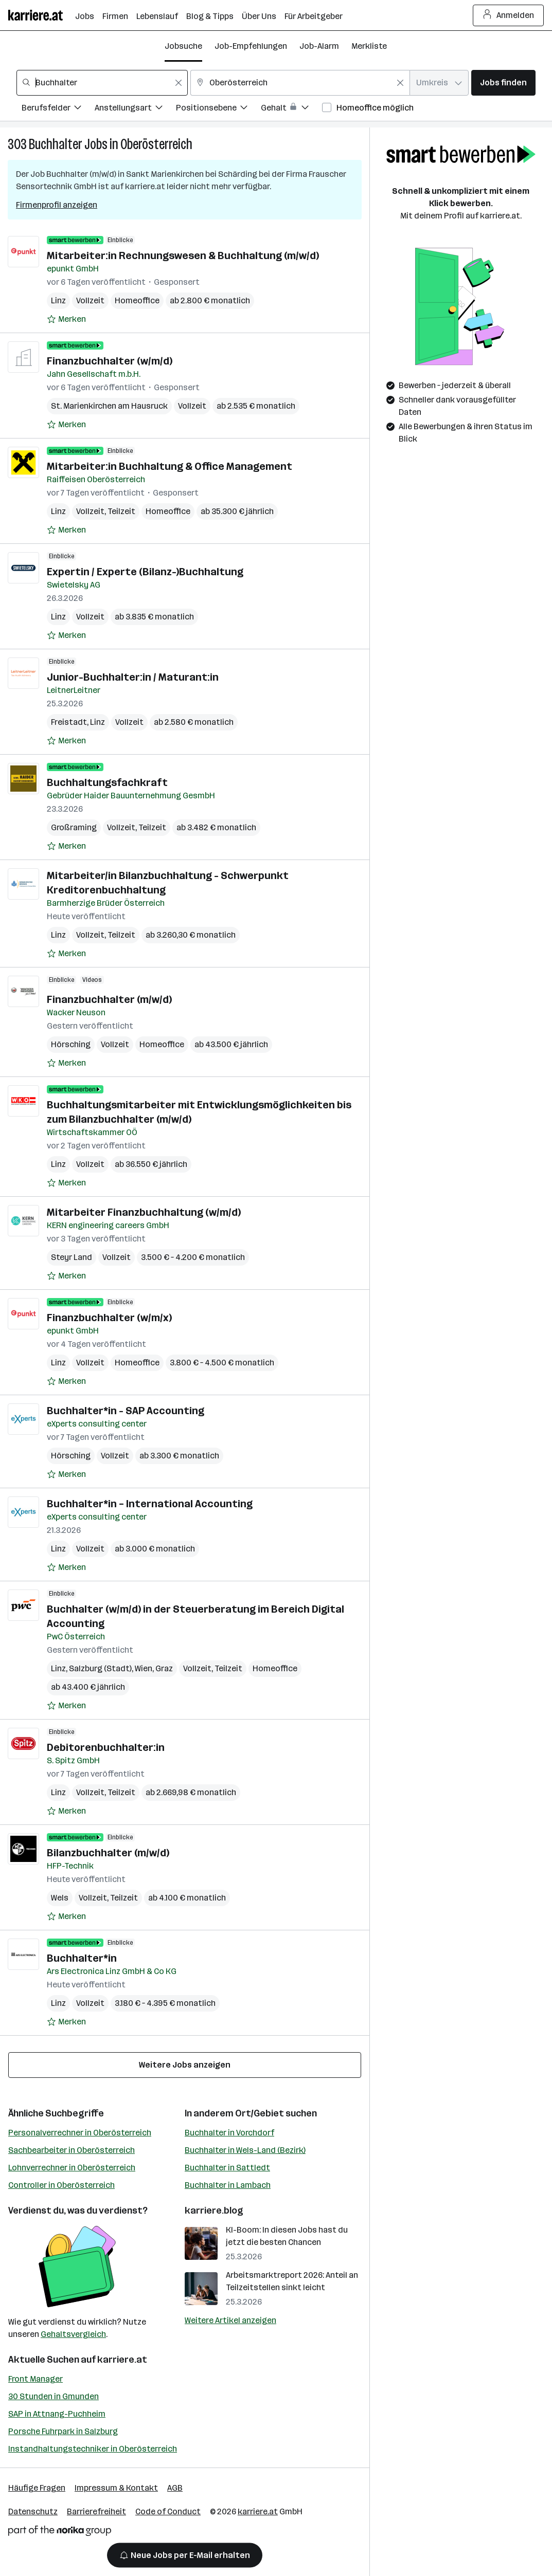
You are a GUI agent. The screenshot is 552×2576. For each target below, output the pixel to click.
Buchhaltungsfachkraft (107, 782)
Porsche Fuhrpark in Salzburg (63, 2431)
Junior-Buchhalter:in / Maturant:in (133, 677)
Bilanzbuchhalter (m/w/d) (108, 1853)
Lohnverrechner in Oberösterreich (71, 2167)
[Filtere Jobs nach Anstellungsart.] (135, 109)
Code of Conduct (168, 2511)
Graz (164, 1668)
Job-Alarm (319, 46)
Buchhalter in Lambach (228, 2185)
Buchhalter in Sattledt (227, 2167)
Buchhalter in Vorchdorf (229, 2132)
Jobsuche (183, 46)
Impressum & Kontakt (116, 2488)
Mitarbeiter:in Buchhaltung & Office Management (169, 466)
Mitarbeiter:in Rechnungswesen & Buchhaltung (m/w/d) (183, 255)
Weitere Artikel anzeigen (230, 2320)
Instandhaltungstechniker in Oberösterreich (92, 2449)
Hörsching (71, 1044)
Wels (59, 1898)
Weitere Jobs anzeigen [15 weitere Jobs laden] (184, 2065)
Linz (58, 300)
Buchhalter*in (82, 1958)
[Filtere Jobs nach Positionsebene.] (218, 109)
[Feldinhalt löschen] (178, 83)
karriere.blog (214, 2210)
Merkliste (369, 46)
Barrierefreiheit (96, 2511)
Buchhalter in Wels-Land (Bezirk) (245, 2150)
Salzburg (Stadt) (100, 1668)
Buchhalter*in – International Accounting (150, 1503)
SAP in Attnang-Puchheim (56, 2414)
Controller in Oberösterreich (61, 2185)
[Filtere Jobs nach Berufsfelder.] (58, 109)
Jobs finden (503, 82)
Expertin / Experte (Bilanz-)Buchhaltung (145, 571)
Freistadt (69, 722)
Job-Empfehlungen (251, 46)
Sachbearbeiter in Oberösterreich (71, 2150)
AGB (175, 2488)
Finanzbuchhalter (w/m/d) (109, 361)
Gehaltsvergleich (73, 2334)
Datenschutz (33, 2511)
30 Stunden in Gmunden (53, 2396)
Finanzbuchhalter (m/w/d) (109, 999)
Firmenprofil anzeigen (56, 205)
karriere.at (122, 2359)
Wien (143, 1668)
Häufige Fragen (36, 2488)
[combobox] (102, 83)
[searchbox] (102, 83)
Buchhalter (55, 144)
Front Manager (35, 2379)
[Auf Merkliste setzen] (66, 319)
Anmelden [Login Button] (508, 15)
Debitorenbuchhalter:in (106, 1747)
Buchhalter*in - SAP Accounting (125, 1410)
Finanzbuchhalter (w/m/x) (109, 1317)
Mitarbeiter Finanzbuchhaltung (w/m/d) (144, 1212)
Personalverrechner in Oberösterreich (79, 2132)
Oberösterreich (156, 144)
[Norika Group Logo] (59, 2533)
